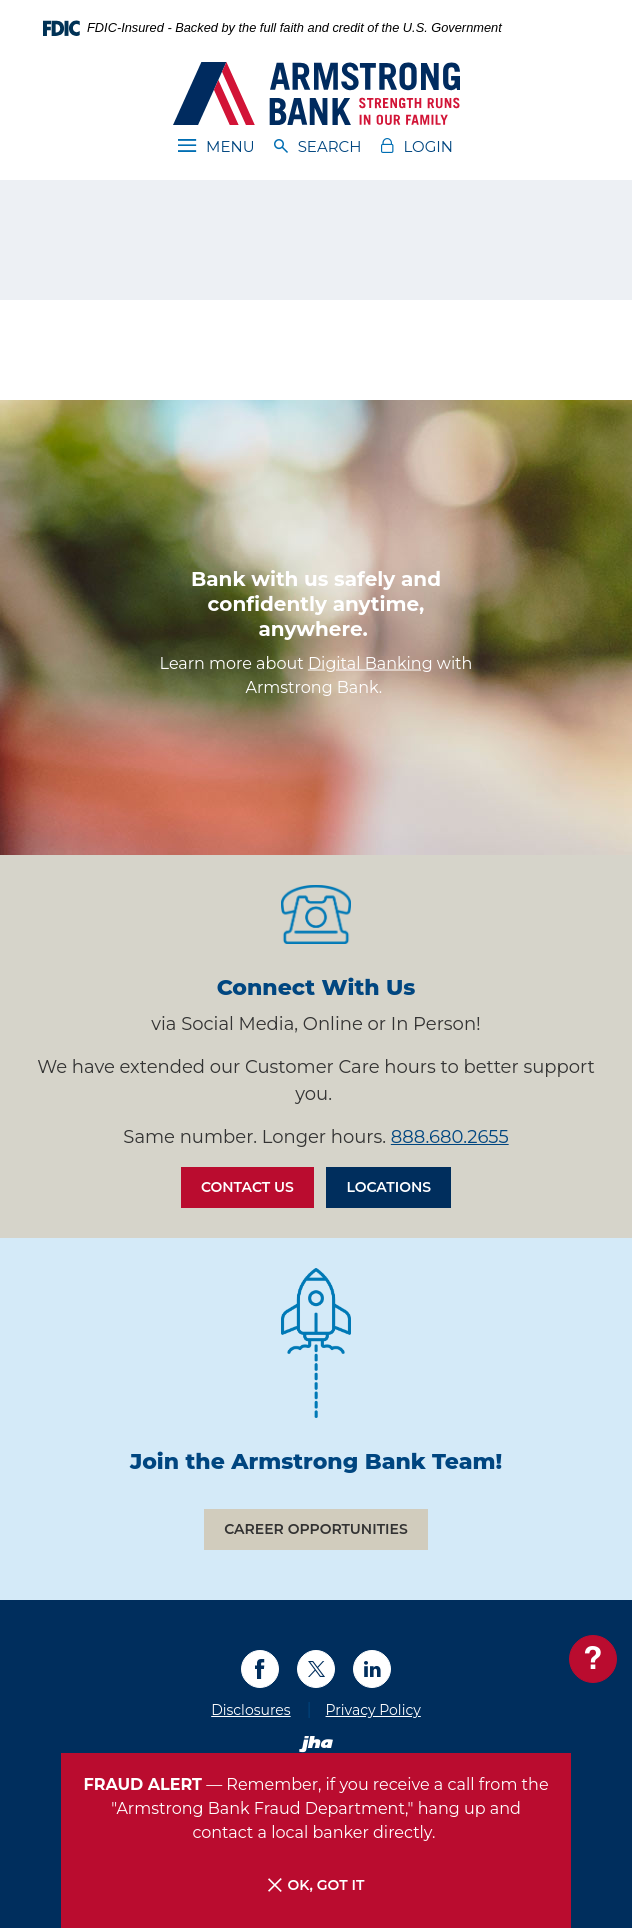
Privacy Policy (373, 1710)
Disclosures (250, 1710)
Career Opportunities (315, 1529)
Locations (388, 1187)
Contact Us (247, 1187)
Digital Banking (370, 662)
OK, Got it (316, 1886)
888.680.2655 (450, 1137)
